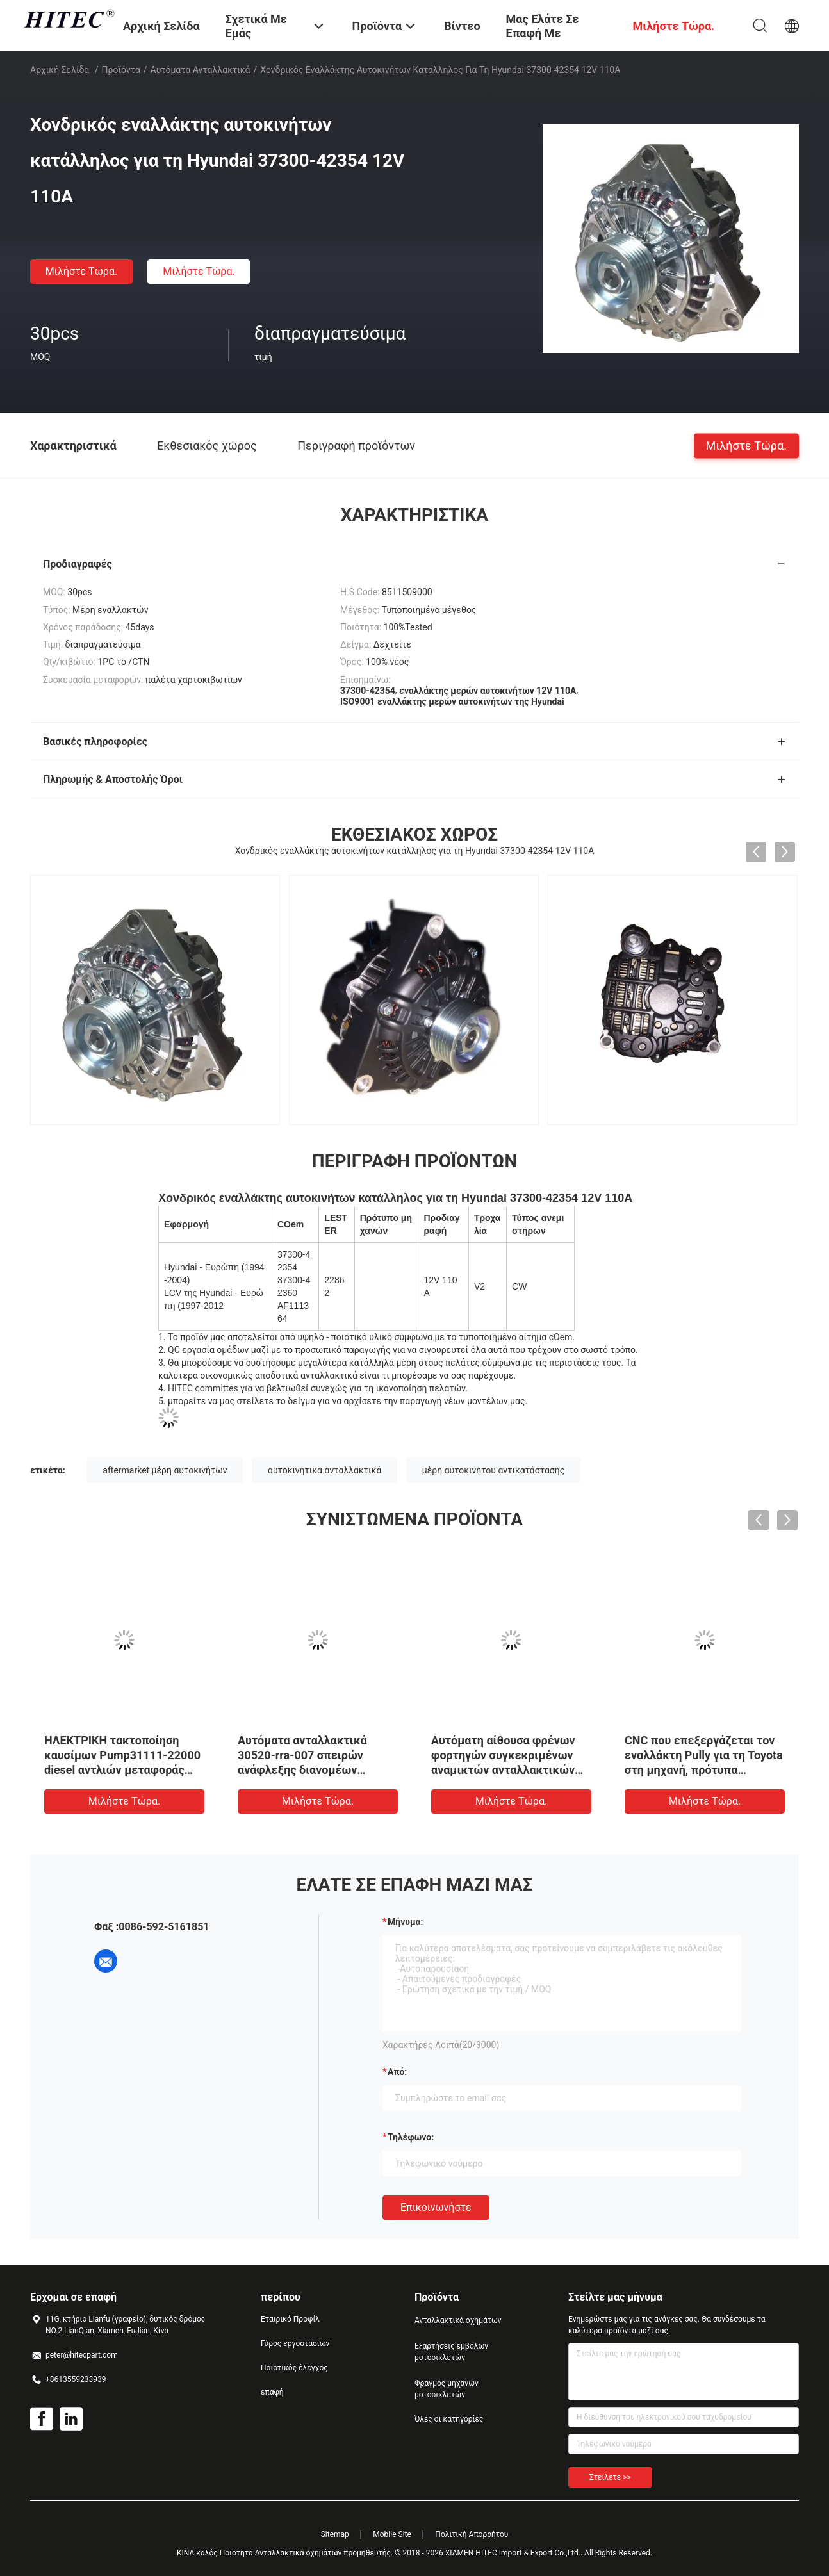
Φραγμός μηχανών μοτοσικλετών (446, 2389)
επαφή (272, 2392)
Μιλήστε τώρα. (81, 271)
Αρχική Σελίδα (59, 70)
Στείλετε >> (610, 2477)
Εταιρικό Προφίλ (290, 2319)
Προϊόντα (121, 70)
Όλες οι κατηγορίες (448, 2419)
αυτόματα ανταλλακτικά (200, 70)
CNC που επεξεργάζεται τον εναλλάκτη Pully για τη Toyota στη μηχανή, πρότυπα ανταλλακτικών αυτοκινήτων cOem (704, 1770)
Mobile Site (392, 2534)
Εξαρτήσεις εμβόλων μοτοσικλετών (451, 2352)
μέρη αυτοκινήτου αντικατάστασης (493, 1470)
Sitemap (335, 2534)
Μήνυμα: (405, 1922)
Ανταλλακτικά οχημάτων (458, 2320)
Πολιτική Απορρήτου (471, 2534)
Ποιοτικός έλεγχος (294, 2367)
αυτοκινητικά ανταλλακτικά (324, 1470)
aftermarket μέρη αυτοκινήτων (165, 1470)
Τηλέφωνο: (411, 2137)
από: (397, 2072)
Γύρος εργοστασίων (295, 2343)
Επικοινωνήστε (436, 2207)
